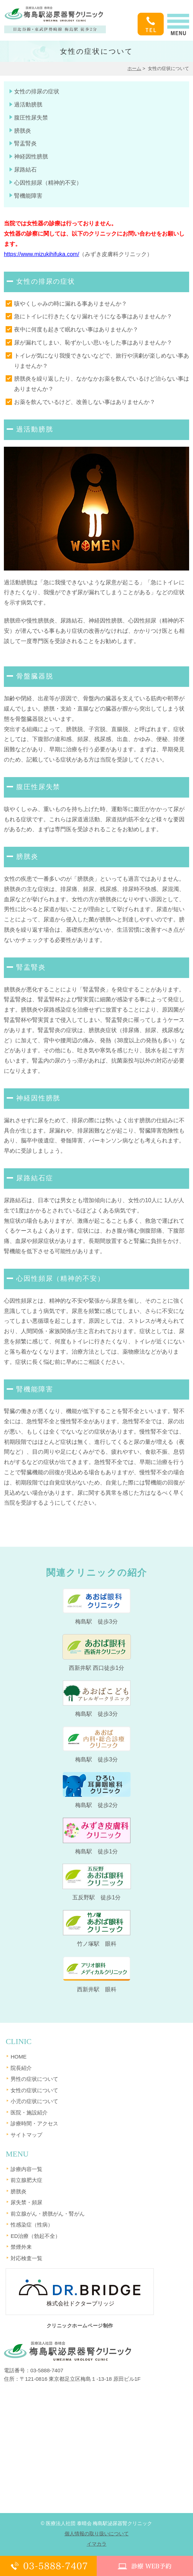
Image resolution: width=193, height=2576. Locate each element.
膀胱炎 (22, 131)
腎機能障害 (28, 196)
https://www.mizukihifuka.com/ (41, 254)
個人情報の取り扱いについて (97, 2533)
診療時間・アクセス (34, 2123)
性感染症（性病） (32, 2225)
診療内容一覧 (26, 2169)
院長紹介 (21, 2068)
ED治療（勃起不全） (35, 2236)
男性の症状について (34, 2079)
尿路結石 (25, 170)
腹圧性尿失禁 (31, 118)
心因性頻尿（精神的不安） (48, 183)
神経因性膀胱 (31, 157)
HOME (18, 2057)
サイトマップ (26, 2135)
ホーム (134, 68)
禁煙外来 (21, 2247)
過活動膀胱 (28, 105)
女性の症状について (34, 2090)
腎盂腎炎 (25, 143)
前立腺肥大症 (26, 2180)
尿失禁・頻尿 (26, 2202)
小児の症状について (34, 2101)
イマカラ (97, 2544)
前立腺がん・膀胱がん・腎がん (48, 2214)
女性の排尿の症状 (36, 91)
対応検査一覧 (26, 2258)
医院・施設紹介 (29, 2112)
